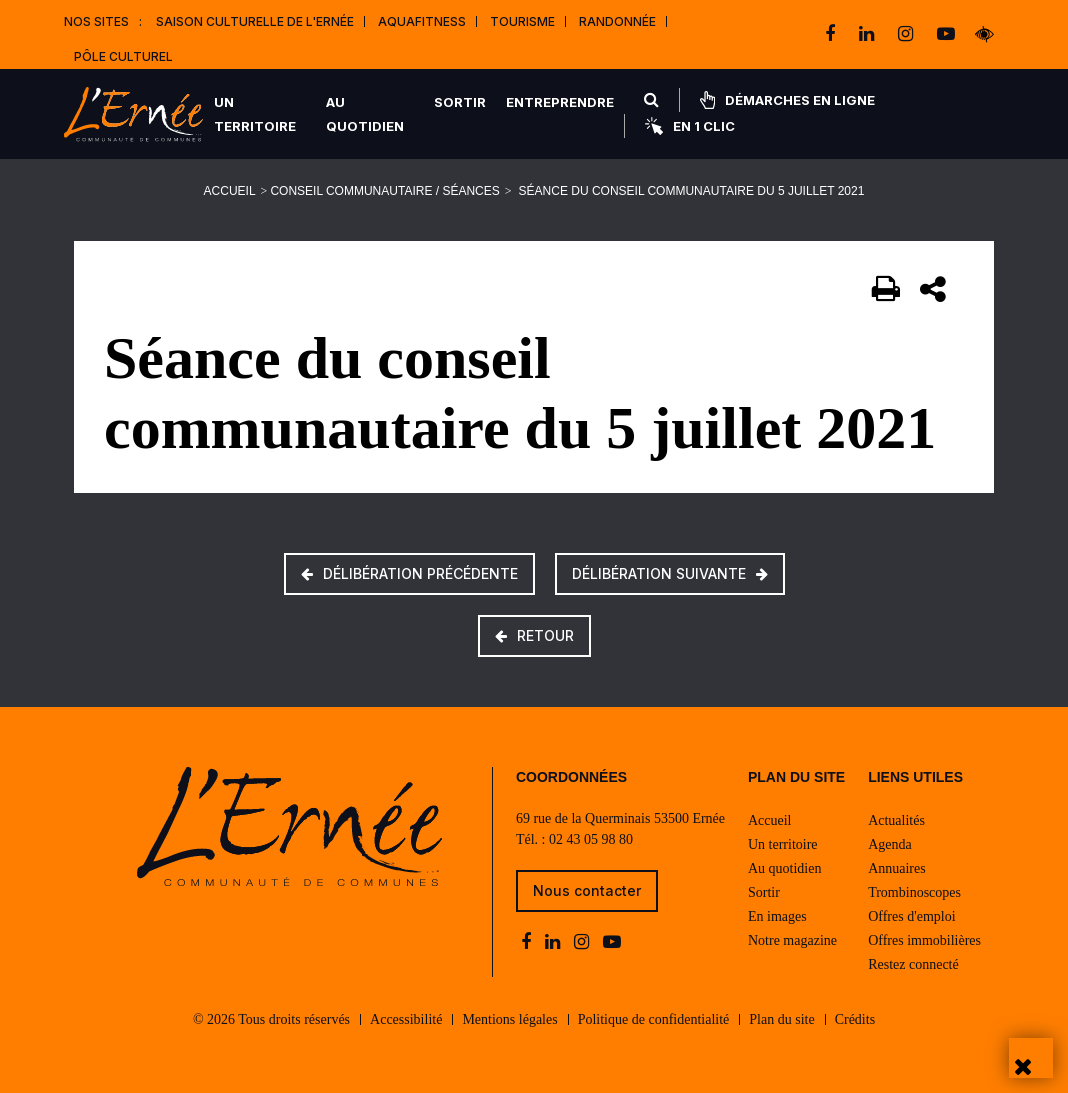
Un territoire (255, 114)
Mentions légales (509, 1019)
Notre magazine (792, 940)
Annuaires (897, 868)
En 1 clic (690, 126)
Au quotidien (365, 114)
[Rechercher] (651, 100)
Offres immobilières (924, 940)
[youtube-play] (946, 34)
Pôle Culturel (123, 56)
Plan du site (781, 1019)
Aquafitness (422, 21)
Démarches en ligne (787, 100)
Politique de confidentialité (654, 1019)
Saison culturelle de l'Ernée (255, 21)
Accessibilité (406, 1019)
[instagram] (907, 34)
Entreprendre (560, 102)
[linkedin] (868, 34)
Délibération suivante (670, 573)
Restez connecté (913, 964)
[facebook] (832, 34)
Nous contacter (587, 890)
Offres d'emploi (911, 916)
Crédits (855, 1019)
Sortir (460, 102)
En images (777, 916)
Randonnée (617, 21)
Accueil (230, 191)
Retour (534, 635)
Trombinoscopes (914, 892)
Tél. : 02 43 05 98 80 (574, 839)
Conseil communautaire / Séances (384, 191)
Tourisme (522, 21)
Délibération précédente (409, 573)
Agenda (890, 844)
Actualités (896, 820)
